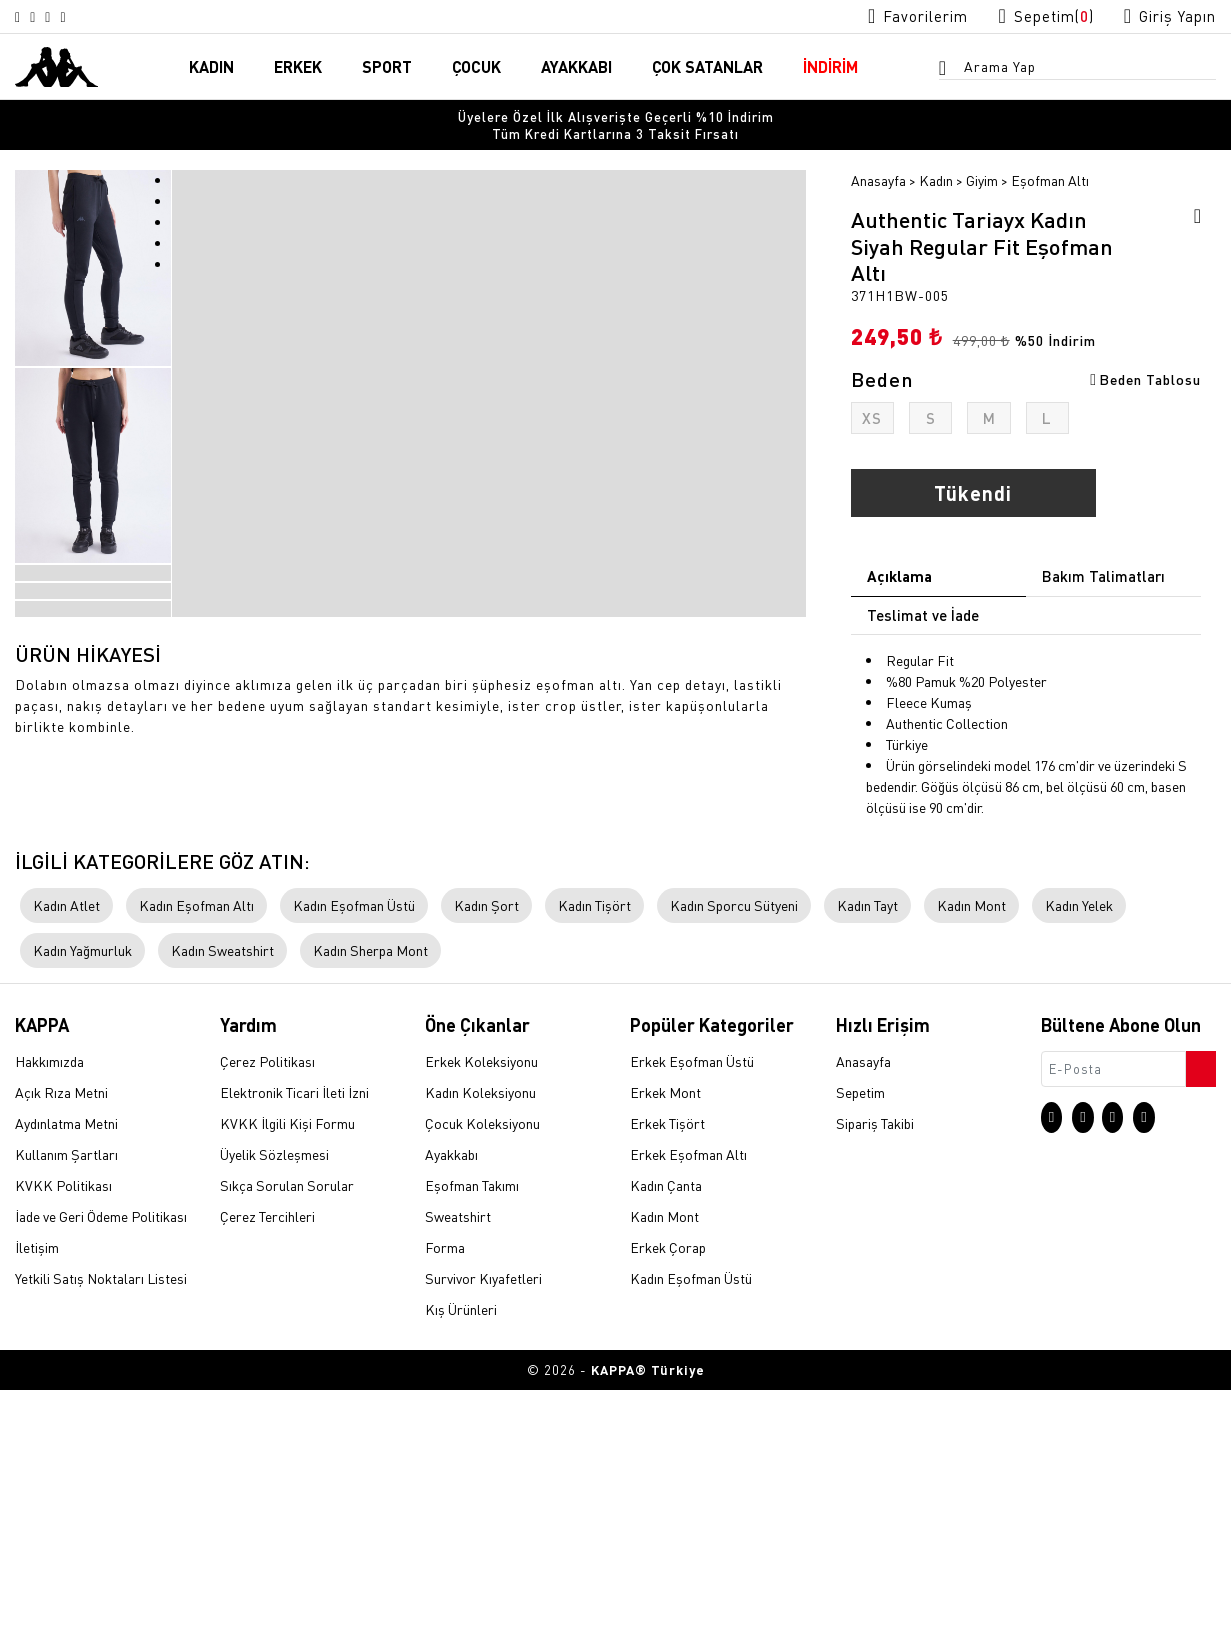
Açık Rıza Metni (61, 1329)
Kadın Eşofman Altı (196, 1142)
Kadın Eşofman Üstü (354, 1142)
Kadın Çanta (666, 1422)
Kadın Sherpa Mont (370, 1187)
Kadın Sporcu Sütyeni (734, 1142)
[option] (615, 119)
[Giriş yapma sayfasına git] (1163, 16)
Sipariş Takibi (875, 1360)
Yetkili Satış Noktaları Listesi (101, 1515)
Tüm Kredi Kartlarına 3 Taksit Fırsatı (615, 119)
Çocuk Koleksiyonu (482, 1360)
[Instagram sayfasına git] (22, 17)
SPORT (387, 68)
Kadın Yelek (1079, 1142)
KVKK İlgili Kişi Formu (287, 1360)
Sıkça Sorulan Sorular (287, 1422)
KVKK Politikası (63, 1422)
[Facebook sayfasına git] (70, 17)
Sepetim (860, 1329)
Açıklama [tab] (899, 563)
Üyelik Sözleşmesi (274, 1391)
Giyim (982, 167)
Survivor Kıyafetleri (483, 1515)
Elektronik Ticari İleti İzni (294, 1329)
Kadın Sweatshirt (222, 1187)
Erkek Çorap (668, 1484)
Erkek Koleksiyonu (481, 1298)
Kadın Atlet (66, 1142)
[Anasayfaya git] (56, 66)
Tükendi (973, 480)
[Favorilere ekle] (1191, 206)
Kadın (936, 167)
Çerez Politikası (267, 1298)
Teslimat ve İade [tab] (923, 602)
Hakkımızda (49, 1298)
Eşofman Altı (1050, 167)
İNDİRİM (830, 68)
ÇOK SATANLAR (707, 68)
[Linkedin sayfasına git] (94, 17)
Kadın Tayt (867, 1142)
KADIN (211, 68)
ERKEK (298, 68)
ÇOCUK (476, 68)
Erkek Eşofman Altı (688, 1391)
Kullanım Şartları (66, 1391)
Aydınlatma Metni (66, 1360)
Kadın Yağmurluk (82, 1187)
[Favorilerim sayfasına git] (886, 16)
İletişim (37, 1484)
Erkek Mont (665, 1329)
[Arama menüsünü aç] (949, 71)
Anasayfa (878, 167)
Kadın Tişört (594, 1142)
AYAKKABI (576, 68)
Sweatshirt (458, 1453)
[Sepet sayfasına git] (1027, 16)
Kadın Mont (971, 1142)
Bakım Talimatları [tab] (1103, 563)
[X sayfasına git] (46, 17)
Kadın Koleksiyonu (480, 1329)
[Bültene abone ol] (1199, 1300)
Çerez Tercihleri (267, 1453)
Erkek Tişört (667, 1360)
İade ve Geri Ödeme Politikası (101, 1453)
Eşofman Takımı (472, 1422)
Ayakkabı (451, 1391)
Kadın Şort (486, 1142)
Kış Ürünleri (461, 1546)
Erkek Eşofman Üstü (692, 1298)
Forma (445, 1484)
